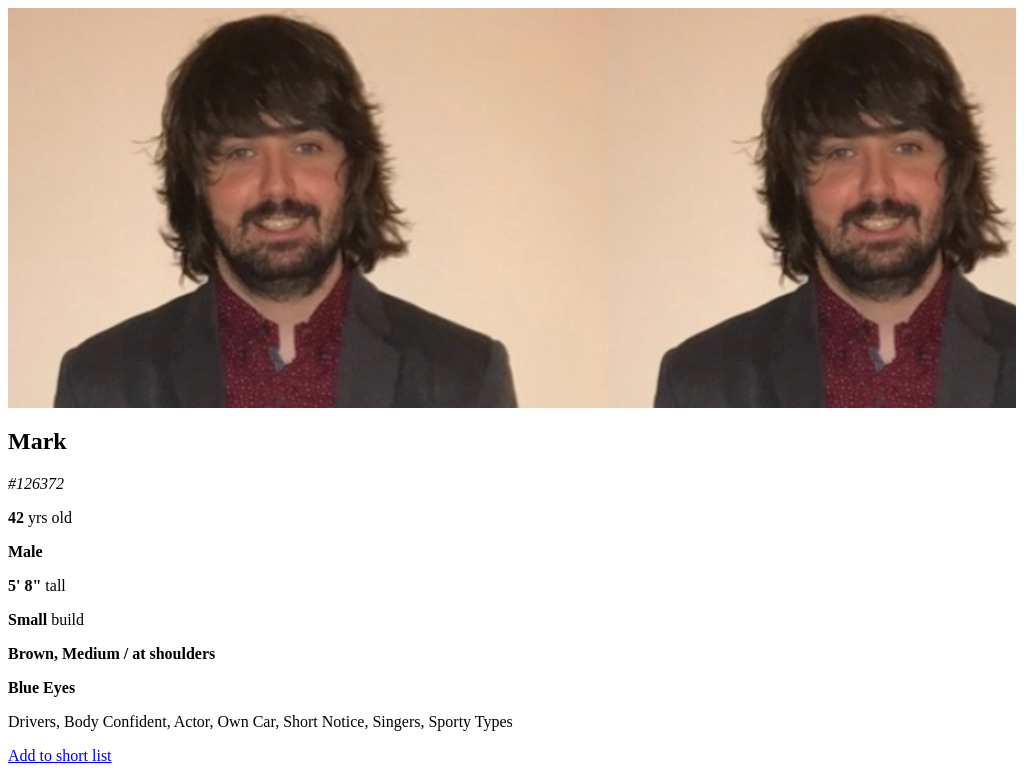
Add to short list (60, 755)
